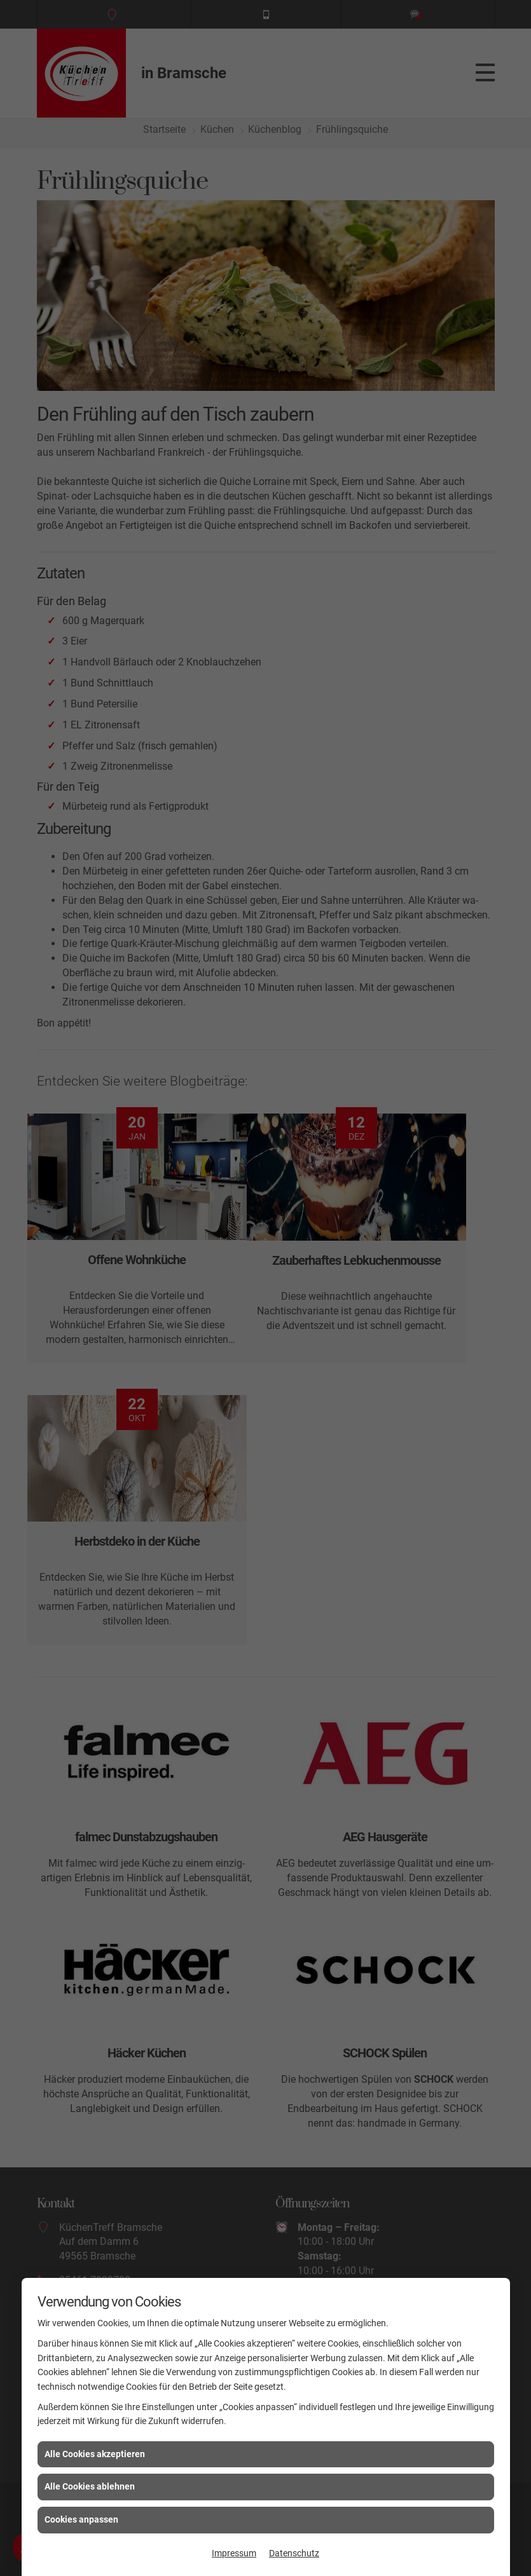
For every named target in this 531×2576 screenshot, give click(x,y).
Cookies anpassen (81, 2519)
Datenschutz (294, 2553)
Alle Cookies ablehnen (90, 2486)
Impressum (234, 2553)
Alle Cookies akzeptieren (95, 2454)
